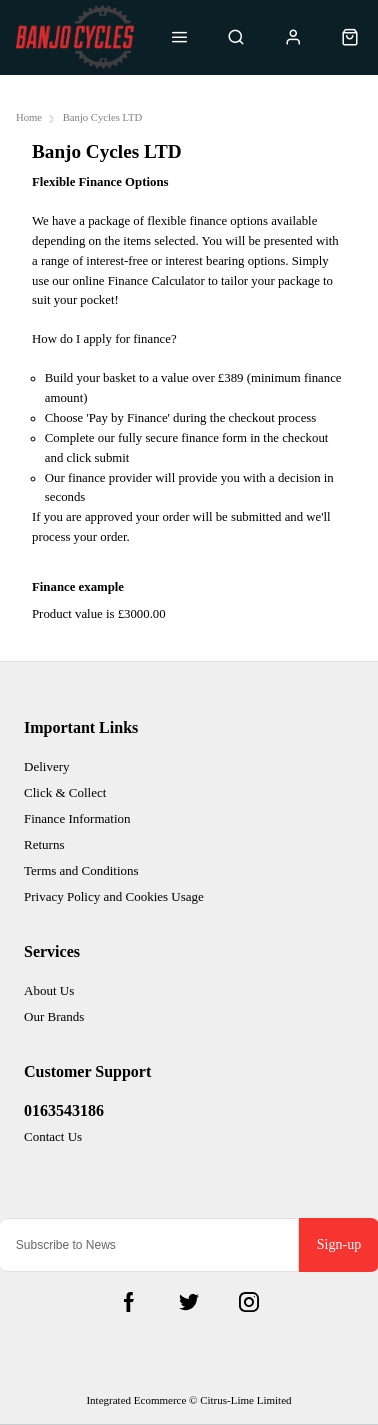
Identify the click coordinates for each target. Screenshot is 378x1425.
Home (29, 117)
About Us (49, 990)
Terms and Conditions (81, 870)
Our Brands (54, 1016)
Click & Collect (65, 792)
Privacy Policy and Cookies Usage (114, 896)
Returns (44, 844)
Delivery (46, 766)
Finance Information (77, 818)
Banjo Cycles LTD (103, 117)
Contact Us (53, 1136)
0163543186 (64, 1110)
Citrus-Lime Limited (245, 1400)
